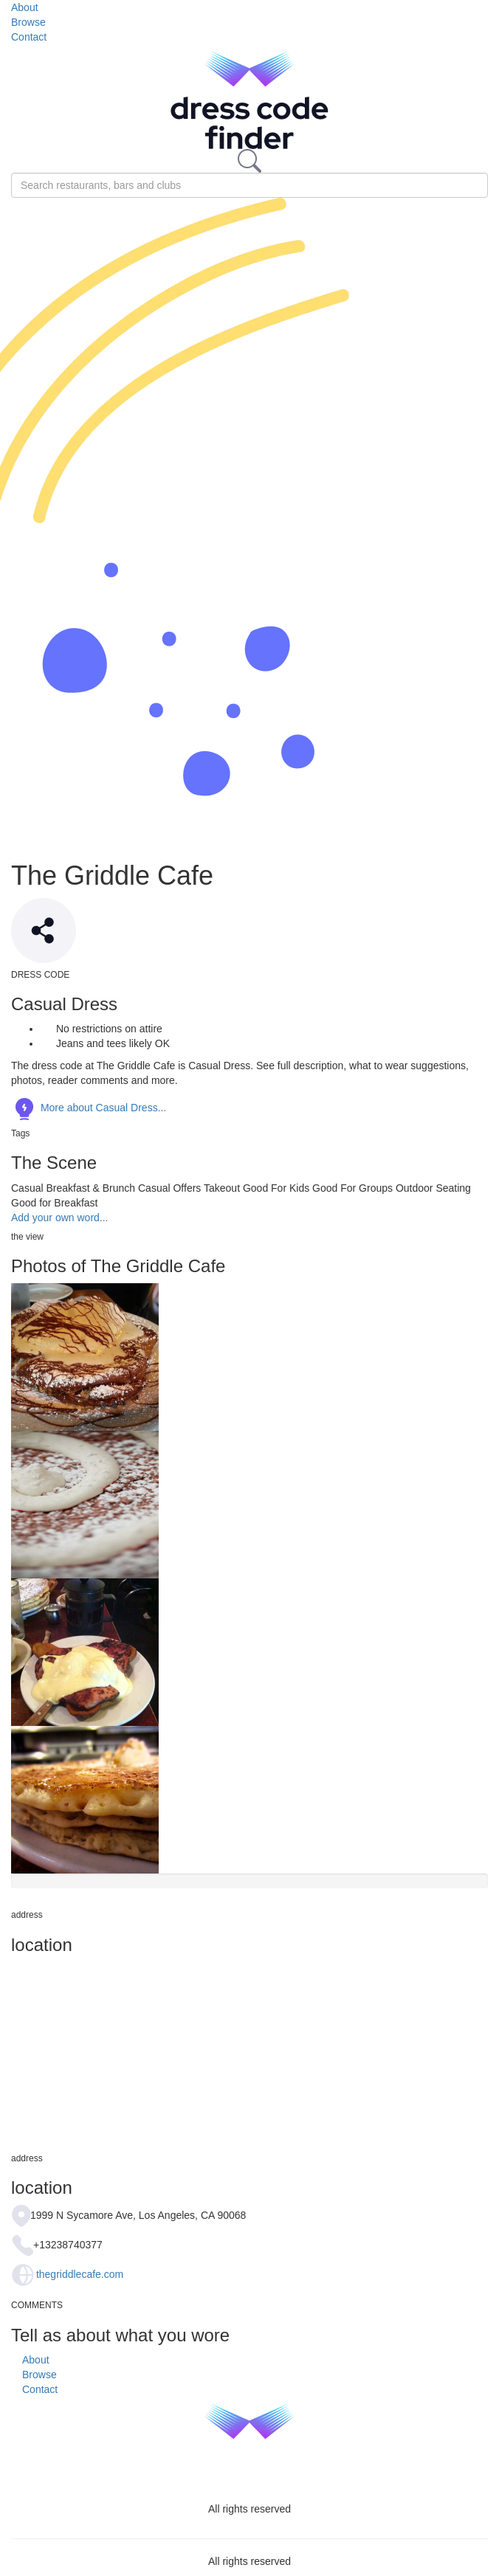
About (24, 7)
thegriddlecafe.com (79, 2274)
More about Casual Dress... (88, 1107)
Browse (28, 22)
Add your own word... (60, 1217)
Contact (29, 37)
